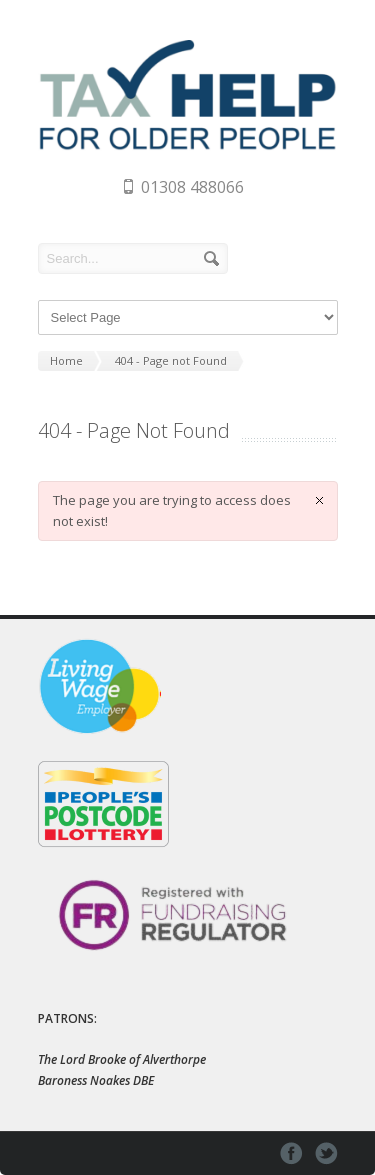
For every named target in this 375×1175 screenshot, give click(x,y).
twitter (326, 1153)
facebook (291, 1153)
